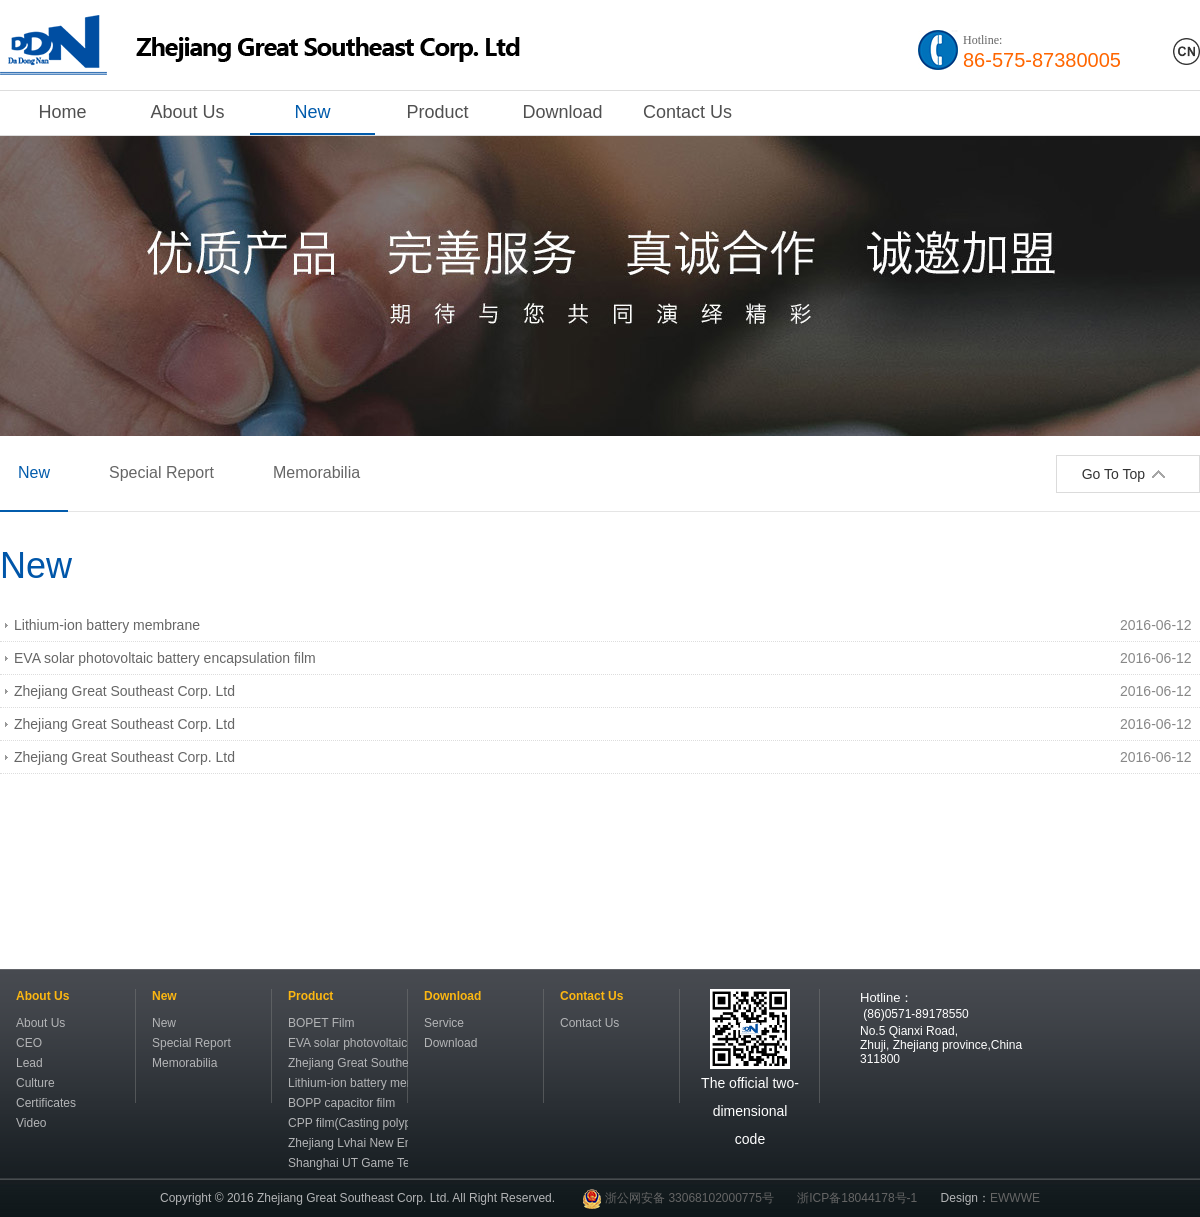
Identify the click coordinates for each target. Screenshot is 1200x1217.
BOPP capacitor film (341, 1103)
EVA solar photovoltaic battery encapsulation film (165, 658)
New (312, 112)
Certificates (46, 1103)
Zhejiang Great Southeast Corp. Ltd (124, 691)
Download (562, 112)
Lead (29, 1063)
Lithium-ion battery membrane (107, 625)
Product (437, 112)
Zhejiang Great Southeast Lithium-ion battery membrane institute (348, 1063)
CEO (29, 1043)
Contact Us (687, 112)
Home (62, 112)
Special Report (161, 472)
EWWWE (1015, 1198)
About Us (187, 112)
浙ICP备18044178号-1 (857, 1198)
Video (31, 1123)
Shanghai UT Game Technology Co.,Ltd (348, 1163)
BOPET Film (321, 1023)
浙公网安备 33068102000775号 (678, 1198)
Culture (35, 1083)
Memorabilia (316, 472)
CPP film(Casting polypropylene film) (348, 1123)
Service (444, 1023)
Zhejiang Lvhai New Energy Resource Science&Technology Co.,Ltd (348, 1143)
